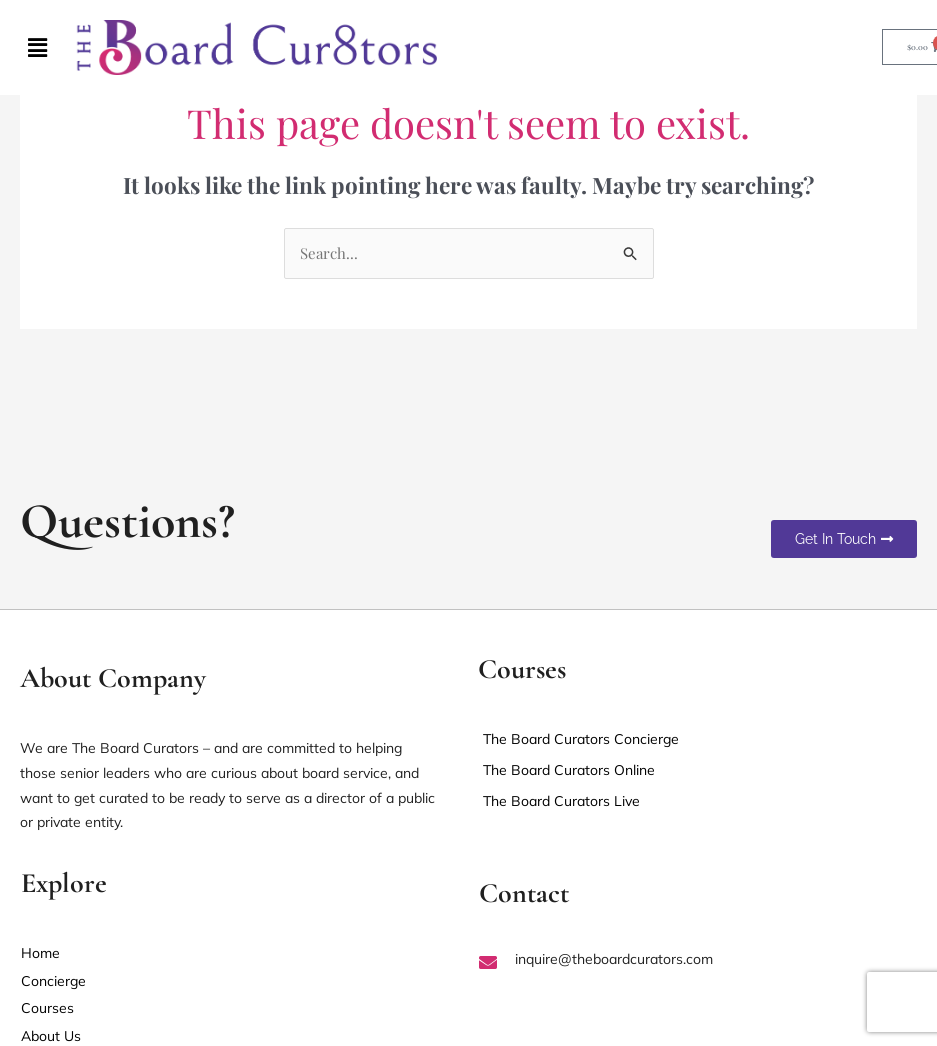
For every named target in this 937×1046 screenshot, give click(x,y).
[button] (37, 47)
